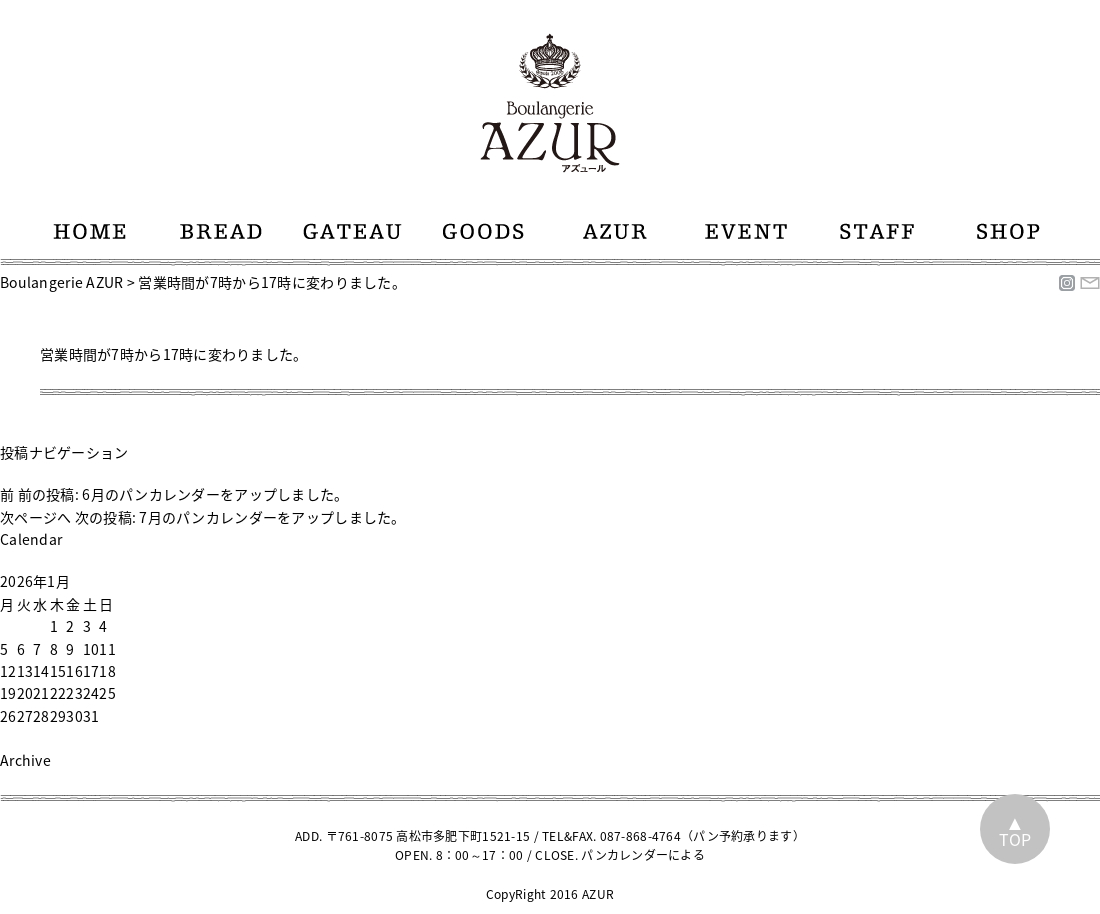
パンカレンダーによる (643, 855)
